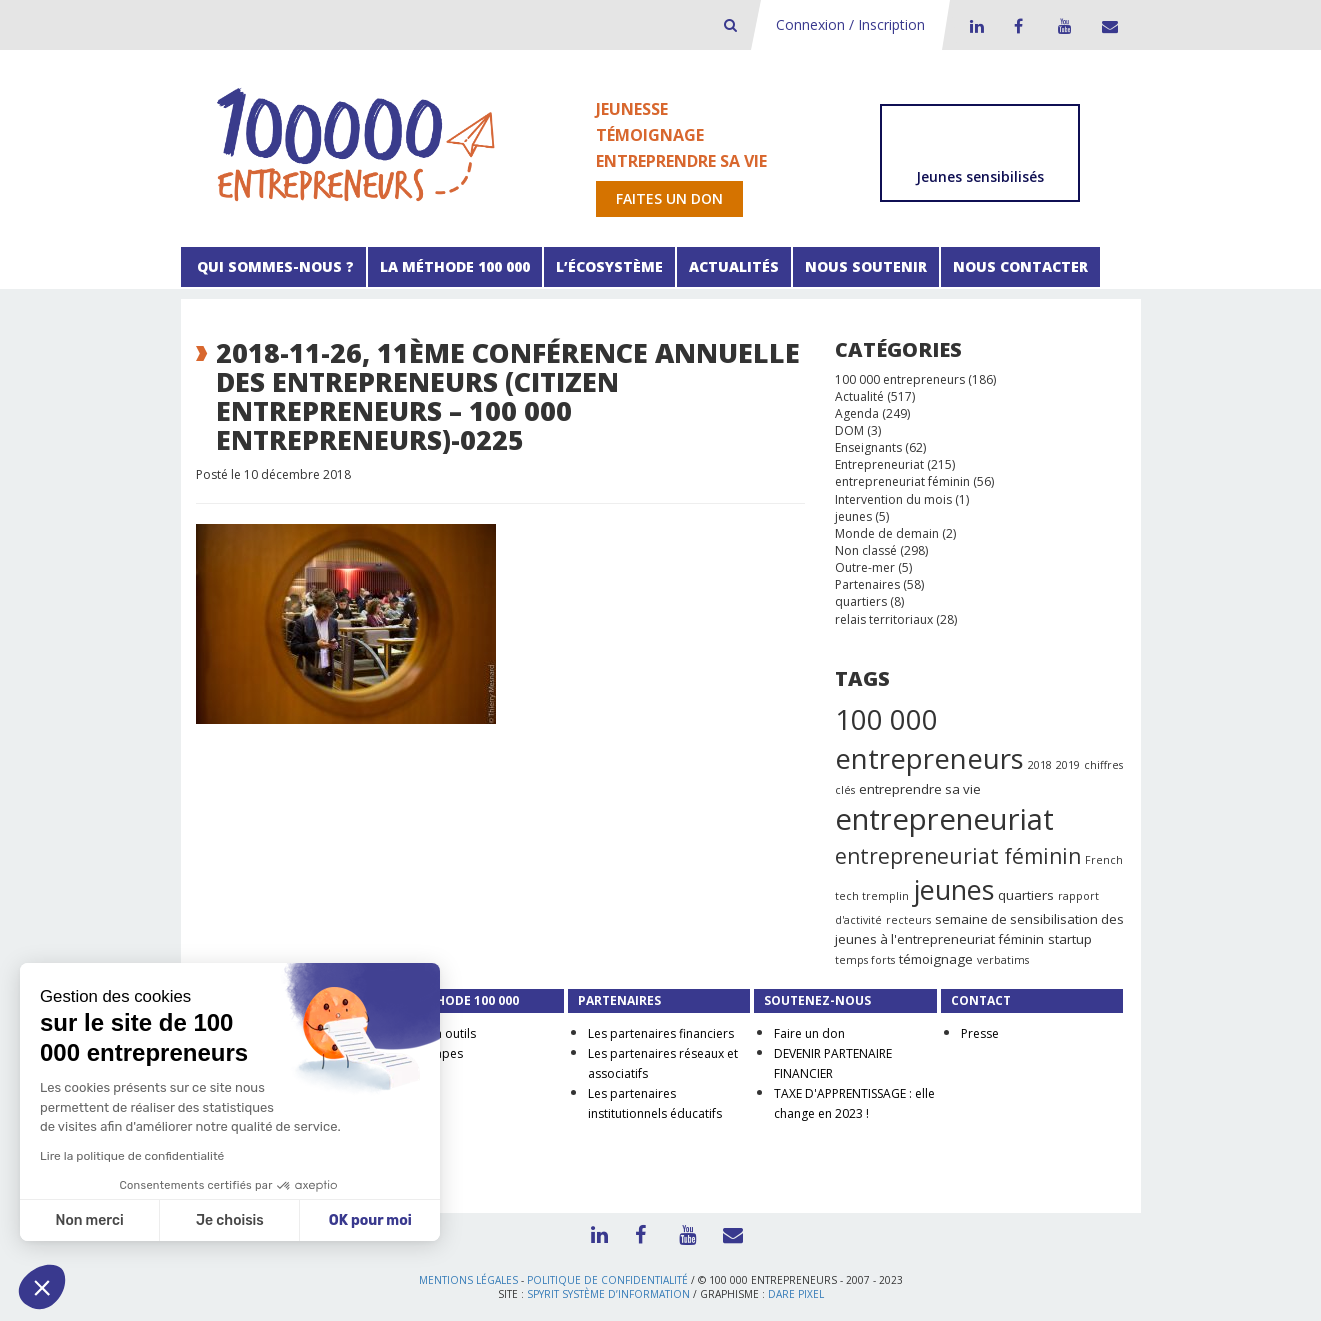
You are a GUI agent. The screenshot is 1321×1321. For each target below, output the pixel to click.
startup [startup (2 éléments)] (1070, 939)
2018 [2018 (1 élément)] (1040, 765)
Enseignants (868, 447)
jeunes (853, 516)
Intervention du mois (893, 499)
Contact (1106, 26)
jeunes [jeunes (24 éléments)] (953, 889)
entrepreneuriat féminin (902, 481)
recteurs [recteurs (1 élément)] (908, 920)
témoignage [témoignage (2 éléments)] (936, 959)
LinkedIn (974, 26)
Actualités (734, 266)
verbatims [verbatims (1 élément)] (1003, 960)
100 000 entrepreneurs (900, 379)
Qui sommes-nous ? (273, 266)
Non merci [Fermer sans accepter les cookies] (89, 1220)
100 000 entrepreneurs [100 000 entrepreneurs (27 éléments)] (929, 739)
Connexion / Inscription (850, 24)
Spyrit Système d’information (608, 1294)
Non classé (866, 550)
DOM (849, 430)
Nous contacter (1020, 266)
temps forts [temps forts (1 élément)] (865, 960)
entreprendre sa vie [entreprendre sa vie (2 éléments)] (920, 789)
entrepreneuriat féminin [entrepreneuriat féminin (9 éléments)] (958, 856)
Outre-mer (865, 567)
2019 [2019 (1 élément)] (1068, 765)
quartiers (861, 601)
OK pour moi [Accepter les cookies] (370, 1220)
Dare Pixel (796, 1294)
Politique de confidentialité (607, 1280)
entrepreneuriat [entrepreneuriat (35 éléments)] (944, 819)
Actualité (859, 396)
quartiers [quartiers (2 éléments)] (1026, 895)
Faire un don (809, 1033)
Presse (980, 1033)
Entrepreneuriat (879, 464)
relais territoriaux (884, 619)
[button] (42, 1287)
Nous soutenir (866, 266)
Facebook (1018, 26)
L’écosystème (609, 266)
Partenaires (867, 584)
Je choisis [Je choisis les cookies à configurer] (230, 1220)
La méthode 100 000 (455, 266)
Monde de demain (887, 533)
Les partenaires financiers (661, 1033)
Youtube (1062, 26)
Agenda (857, 413)
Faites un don (669, 198)
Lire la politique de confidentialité (132, 1156)
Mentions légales (468, 1280)
